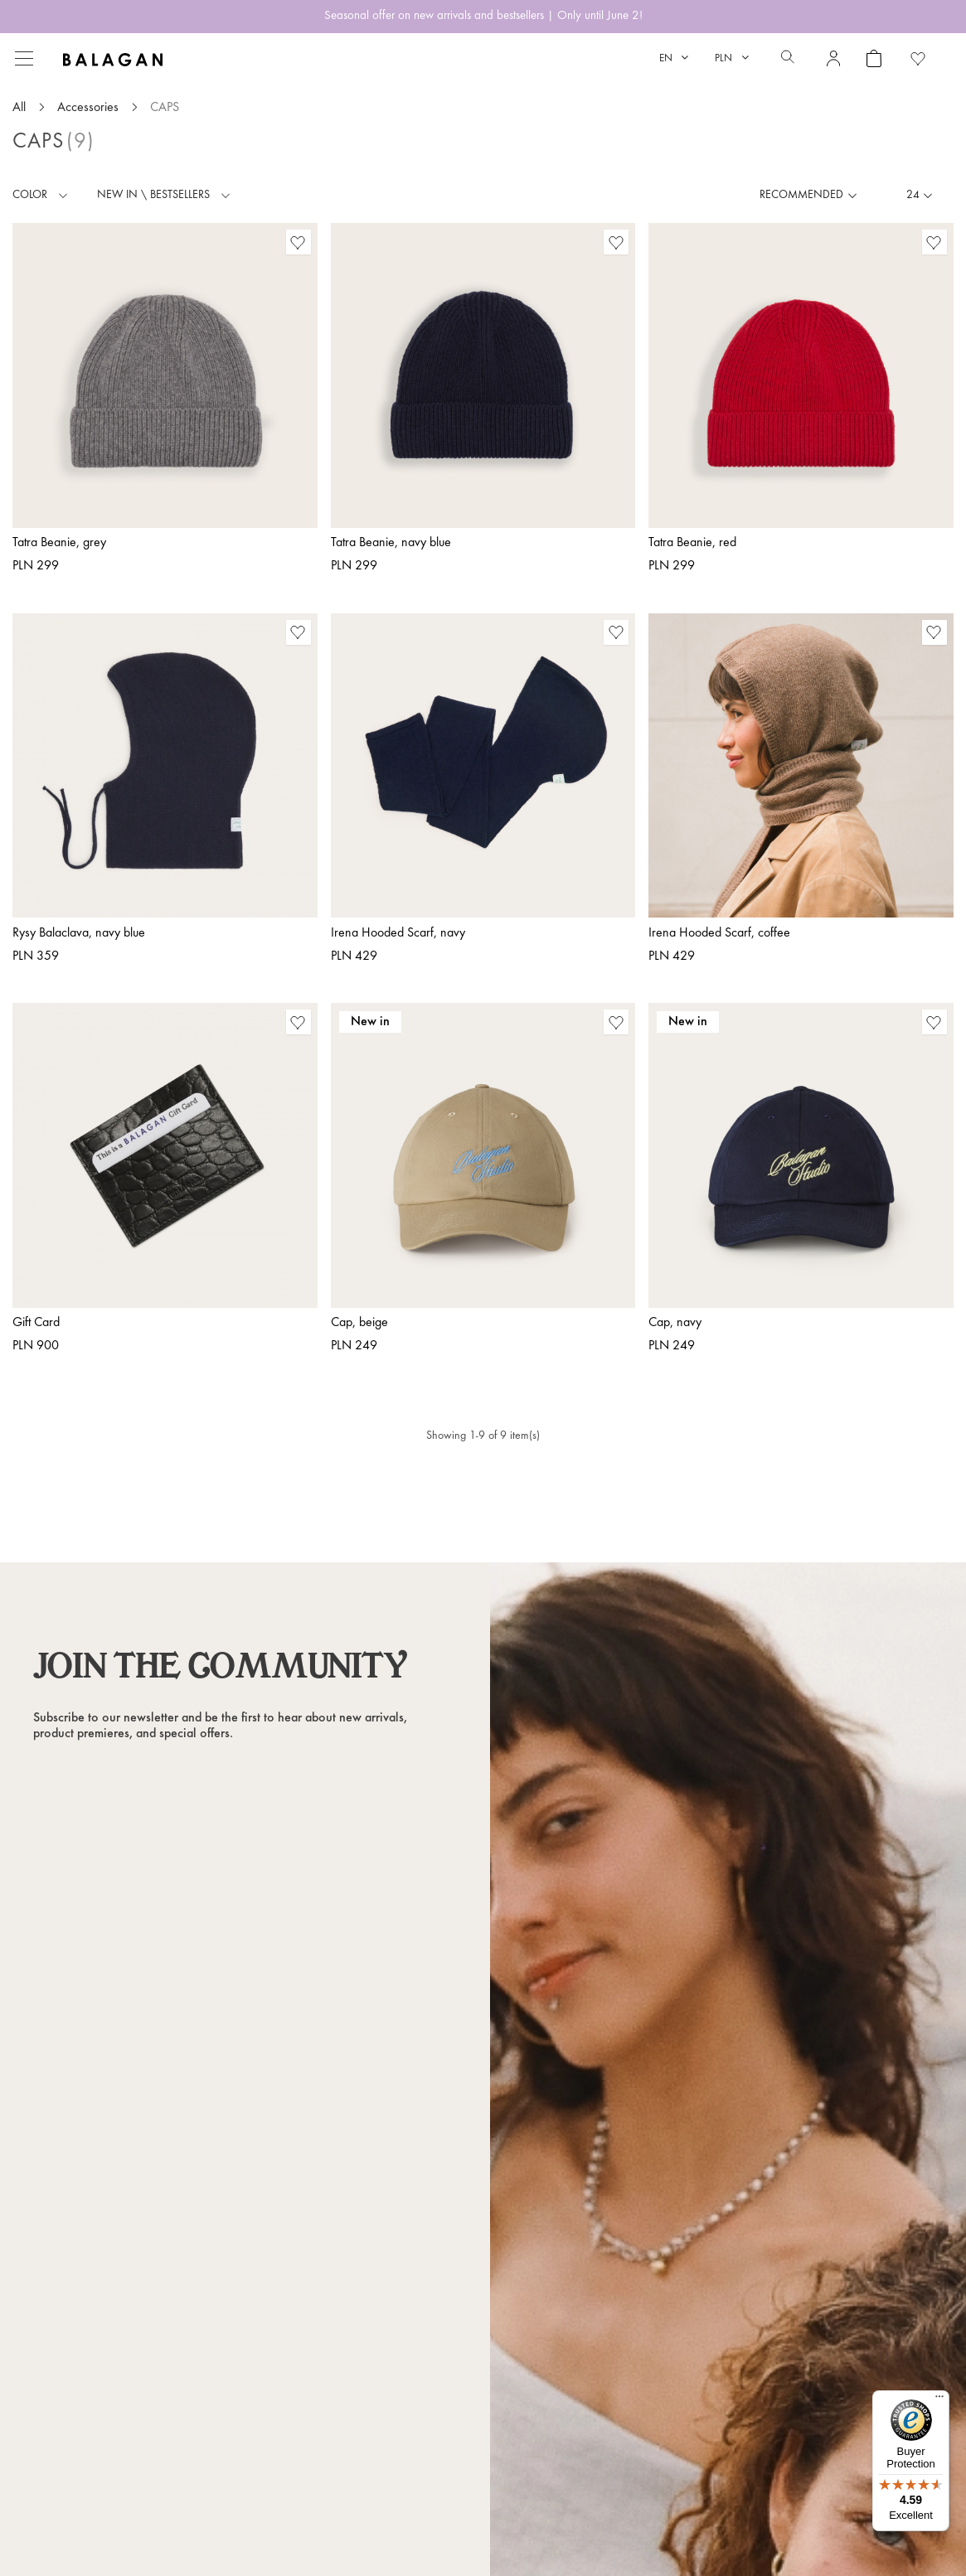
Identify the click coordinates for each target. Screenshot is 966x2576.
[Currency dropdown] (732, 58)
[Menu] (939, 2400)
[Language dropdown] (674, 58)
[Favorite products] (918, 58)
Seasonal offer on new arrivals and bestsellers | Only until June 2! (483, 16)
